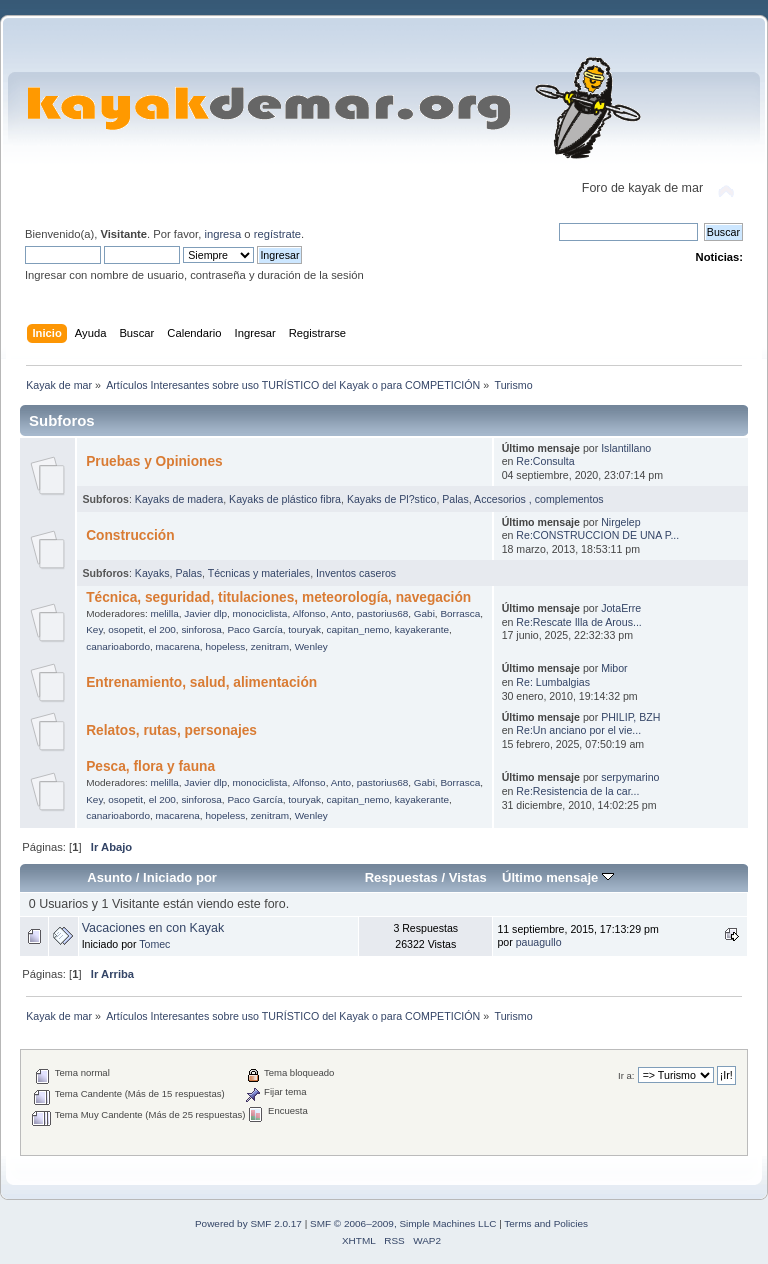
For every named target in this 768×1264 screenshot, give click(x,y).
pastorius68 (383, 613)
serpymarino (630, 777)
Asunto (109, 877)
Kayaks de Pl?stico (392, 499)
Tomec (154, 944)
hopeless (225, 646)
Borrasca (460, 613)
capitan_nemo (358, 629)
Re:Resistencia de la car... (577, 791)
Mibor (614, 668)
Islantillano (626, 448)
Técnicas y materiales (259, 573)
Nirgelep (620, 522)
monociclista (260, 613)
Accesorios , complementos (539, 499)
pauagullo (539, 942)
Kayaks (152, 573)
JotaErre (621, 608)
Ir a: (626, 1075)
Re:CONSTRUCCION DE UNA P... (597, 535)
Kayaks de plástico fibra (285, 499)
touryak (304, 629)
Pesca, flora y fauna (150, 766)
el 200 (162, 629)
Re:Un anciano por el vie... (578, 730)
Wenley (311, 646)
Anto (341, 613)
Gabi (424, 613)
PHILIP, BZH (630, 717)
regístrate (277, 234)
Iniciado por (180, 877)
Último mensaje (558, 877)
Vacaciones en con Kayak (153, 928)
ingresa (222, 234)
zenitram (270, 646)
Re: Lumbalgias (553, 682)
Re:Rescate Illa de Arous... (578, 622)
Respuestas (401, 877)
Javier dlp (205, 613)
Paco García (254, 629)
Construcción (130, 535)
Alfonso (308, 613)
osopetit (125, 629)
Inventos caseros (356, 573)
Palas (455, 499)
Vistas (468, 877)
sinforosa (201, 629)
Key (94, 629)
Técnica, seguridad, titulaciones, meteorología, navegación (278, 597)
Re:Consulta (545, 461)
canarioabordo (118, 646)
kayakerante (422, 629)
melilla (164, 613)
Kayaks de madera (179, 499)
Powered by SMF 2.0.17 (248, 1223)
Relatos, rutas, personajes (171, 730)
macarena (178, 646)
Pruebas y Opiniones (154, 461)
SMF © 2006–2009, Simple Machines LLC (403, 1223)
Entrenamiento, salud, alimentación (201, 682)
